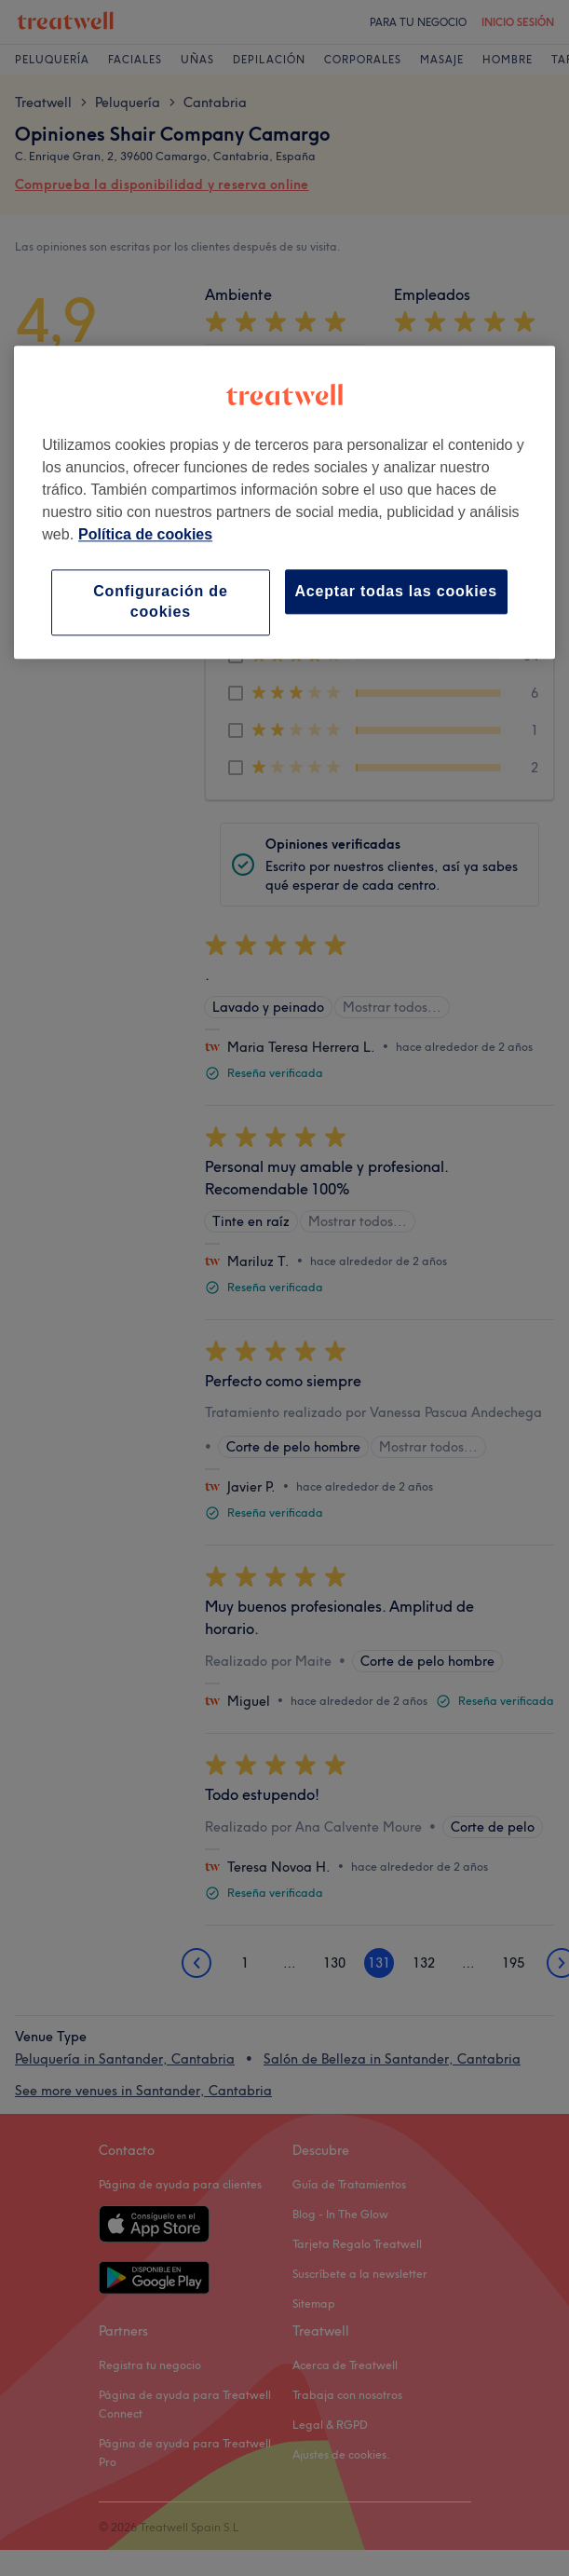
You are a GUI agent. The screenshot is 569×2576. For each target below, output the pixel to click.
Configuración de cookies (160, 601)
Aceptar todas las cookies (396, 591)
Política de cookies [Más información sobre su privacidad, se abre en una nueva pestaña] (145, 534)
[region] (284, 502)
